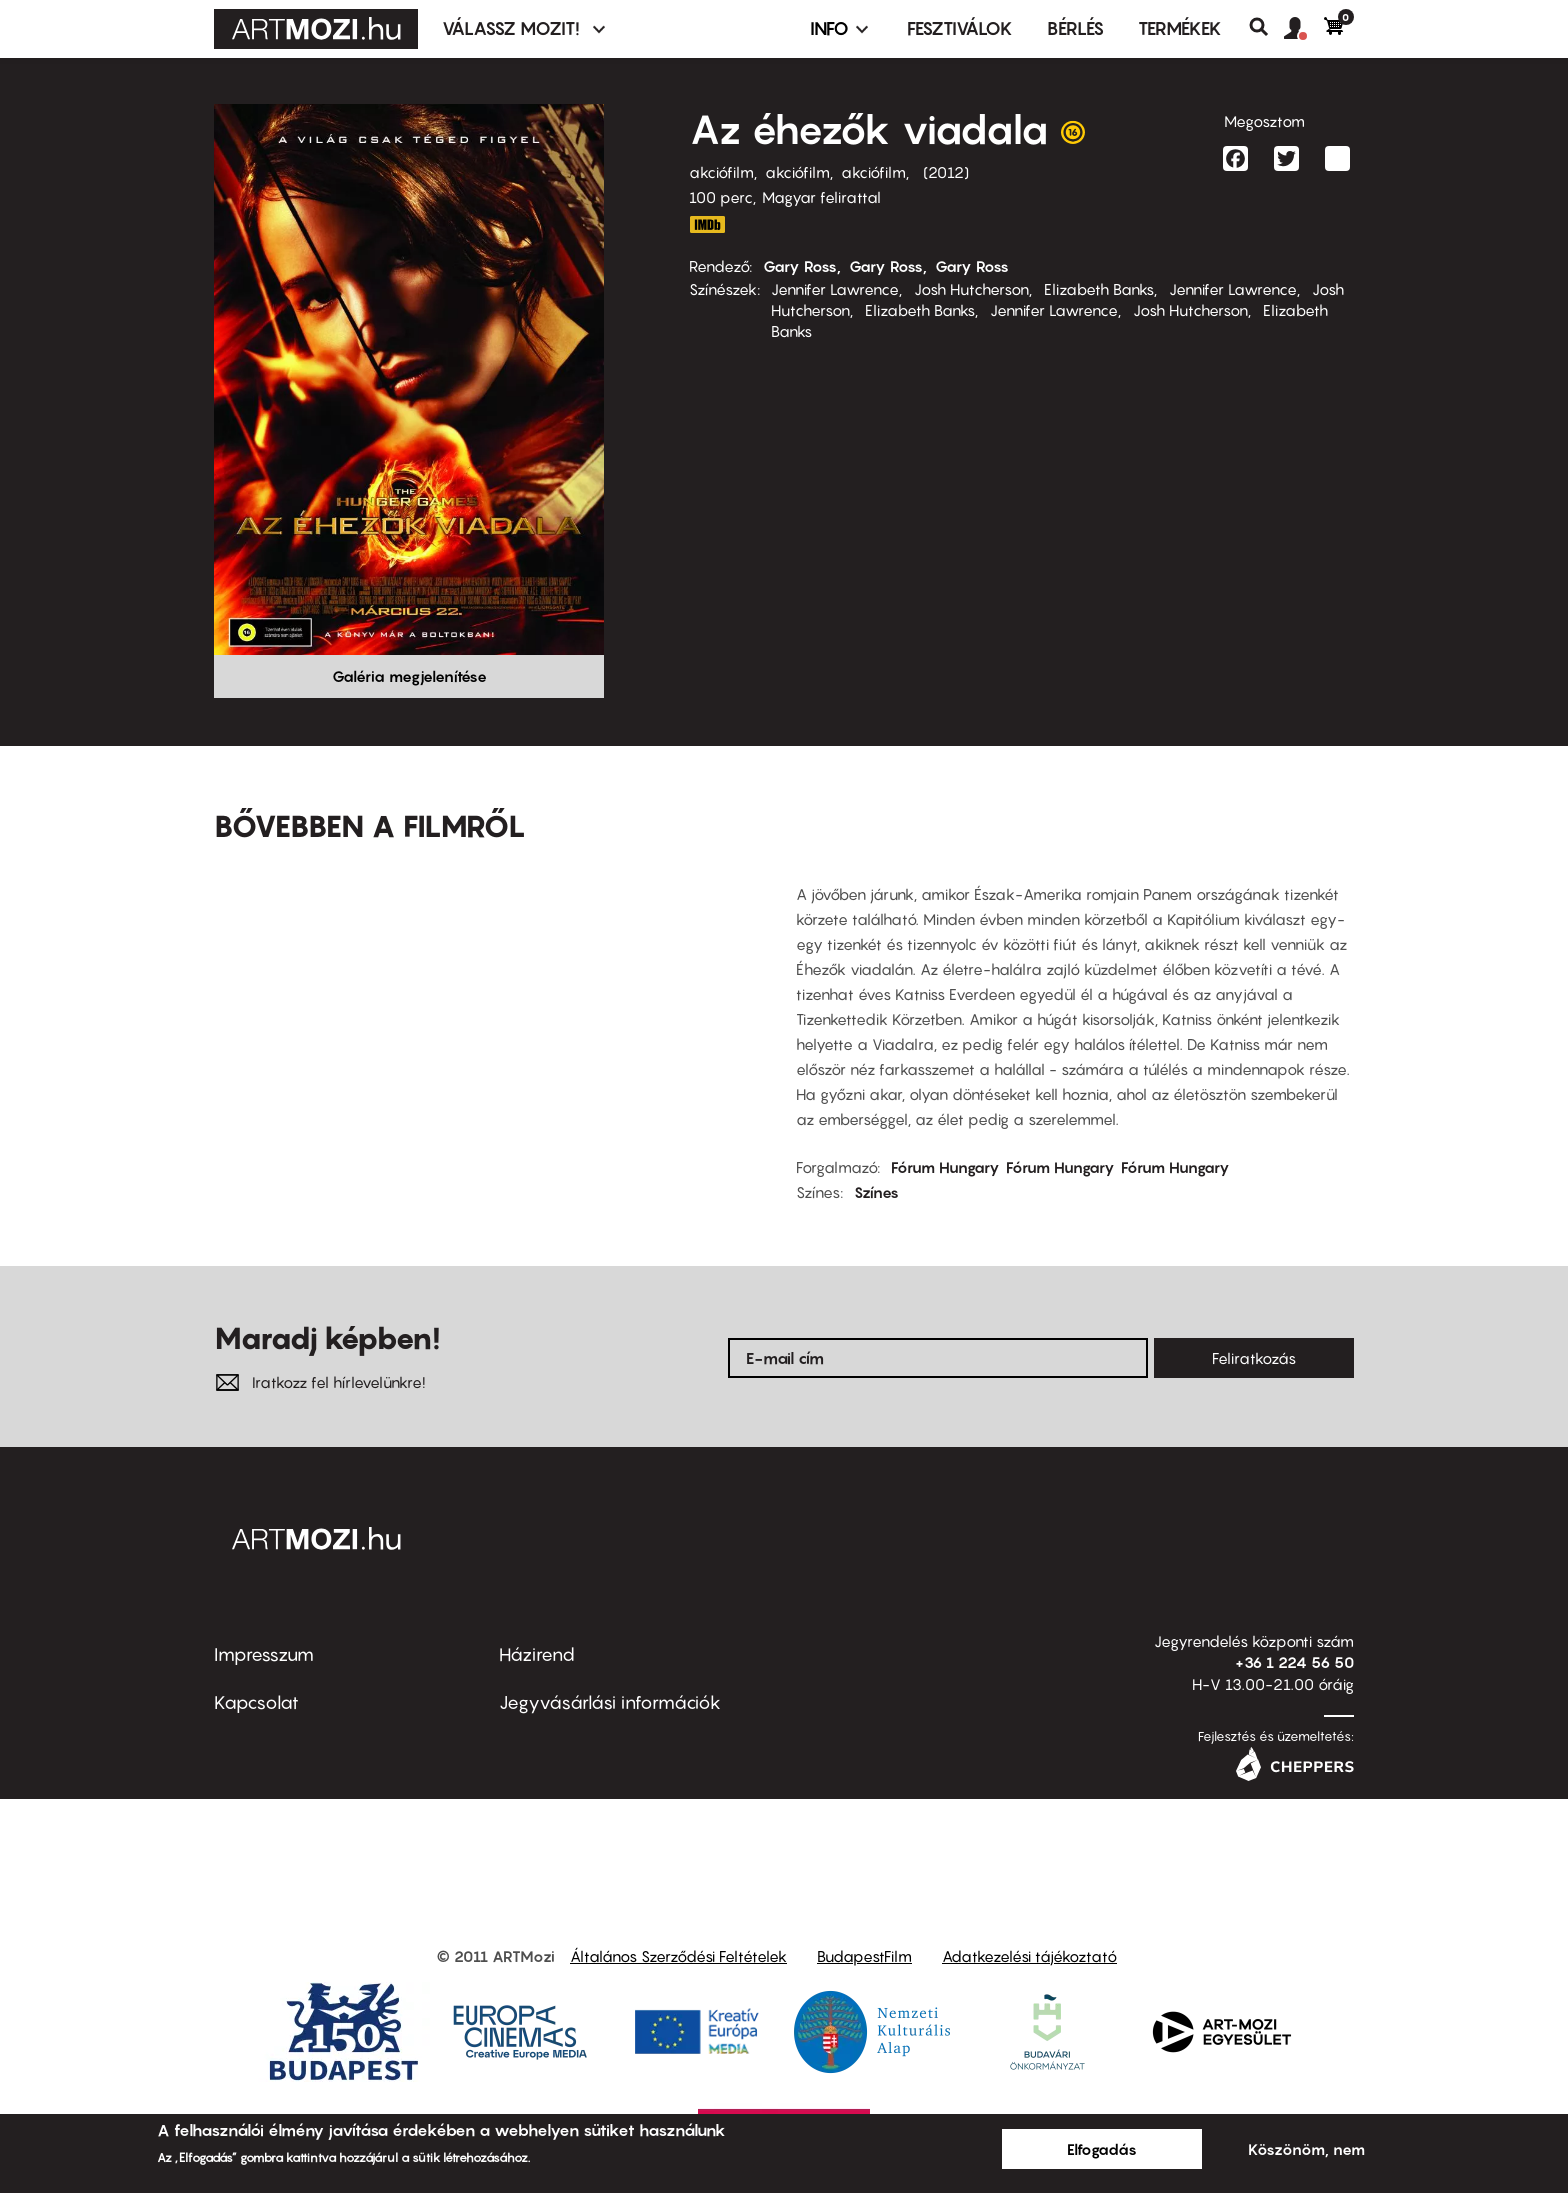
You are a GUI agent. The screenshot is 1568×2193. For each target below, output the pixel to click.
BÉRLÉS (1075, 28)
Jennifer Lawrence (835, 289)
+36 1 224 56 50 (1294, 1662)
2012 (946, 172)
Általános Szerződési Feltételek (678, 1956)
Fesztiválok (960, 28)
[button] (1304, 29)
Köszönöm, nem (1306, 2149)
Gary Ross (800, 266)
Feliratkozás (1254, 1358)
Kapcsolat (256, 1702)
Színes (876, 1192)
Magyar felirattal (821, 197)
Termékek (1180, 28)
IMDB (707, 224)
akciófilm (721, 172)
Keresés (1266, 27)
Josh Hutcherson (971, 289)
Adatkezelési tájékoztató (1029, 1956)
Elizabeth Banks (1099, 289)
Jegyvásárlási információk (610, 1702)
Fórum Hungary (945, 1167)
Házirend (537, 1654)
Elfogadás (1102, 2149)
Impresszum (264, 1654)
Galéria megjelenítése (409, 676)
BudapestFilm (864, 1956)
